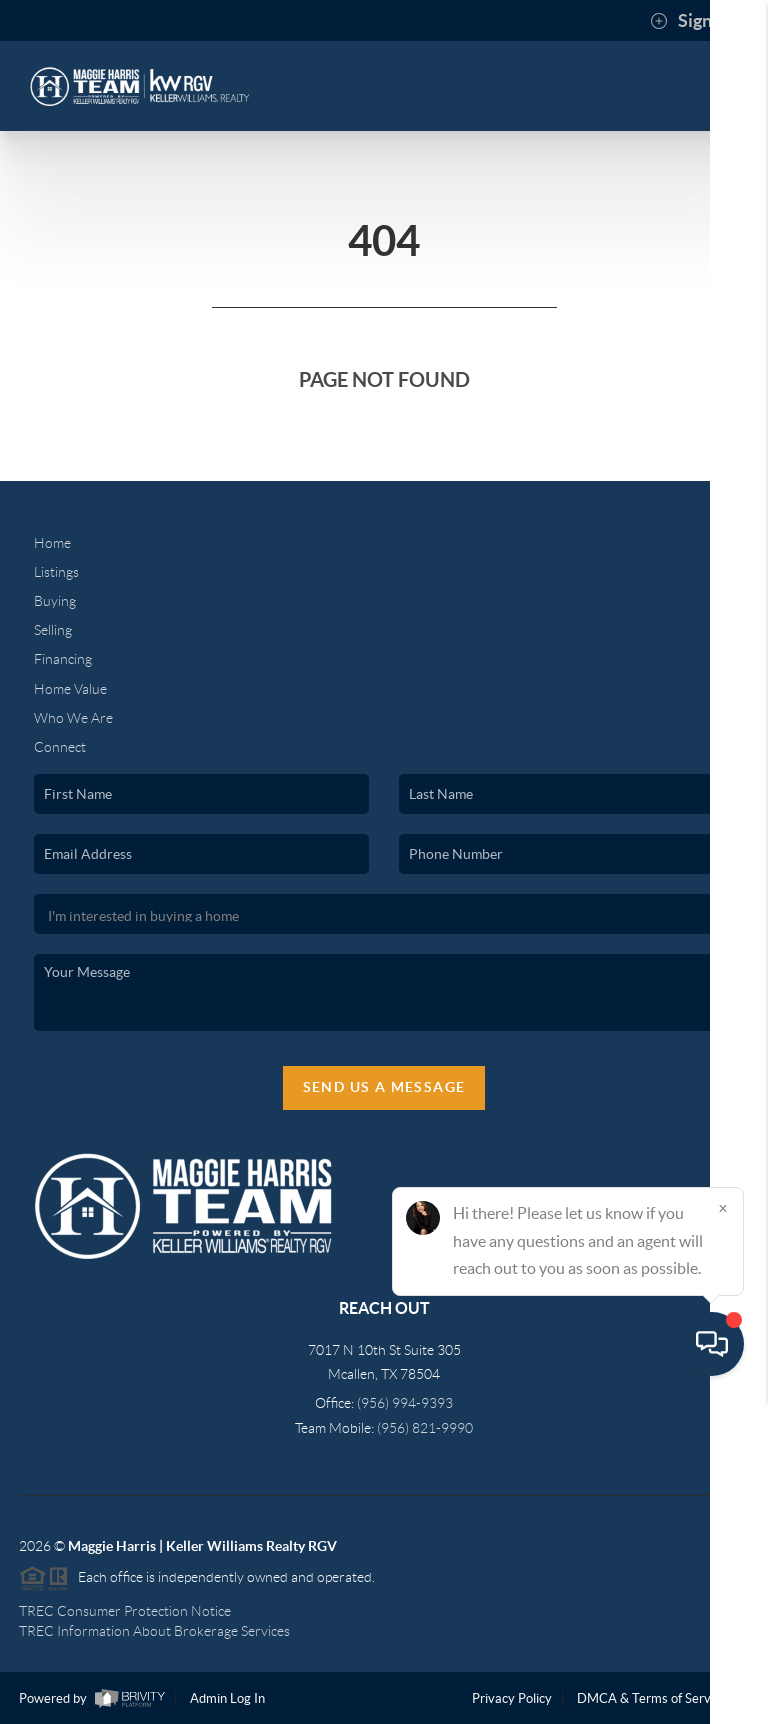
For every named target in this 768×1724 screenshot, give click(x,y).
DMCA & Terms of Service (652, 1698)
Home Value (70, 689)
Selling (53, 630)
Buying (55, 601)
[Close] (723, 1532)
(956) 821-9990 (425, 1428)
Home (52, 543)
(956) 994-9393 (405, 1403)
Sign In (690, 21)
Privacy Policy (512, 1698)
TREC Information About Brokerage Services (154, 1631)
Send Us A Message (384, 1087)
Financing (63, 659)
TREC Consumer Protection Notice (125, 1611)
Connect (60, 747)
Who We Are (73, 718)
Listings (56, 572)
